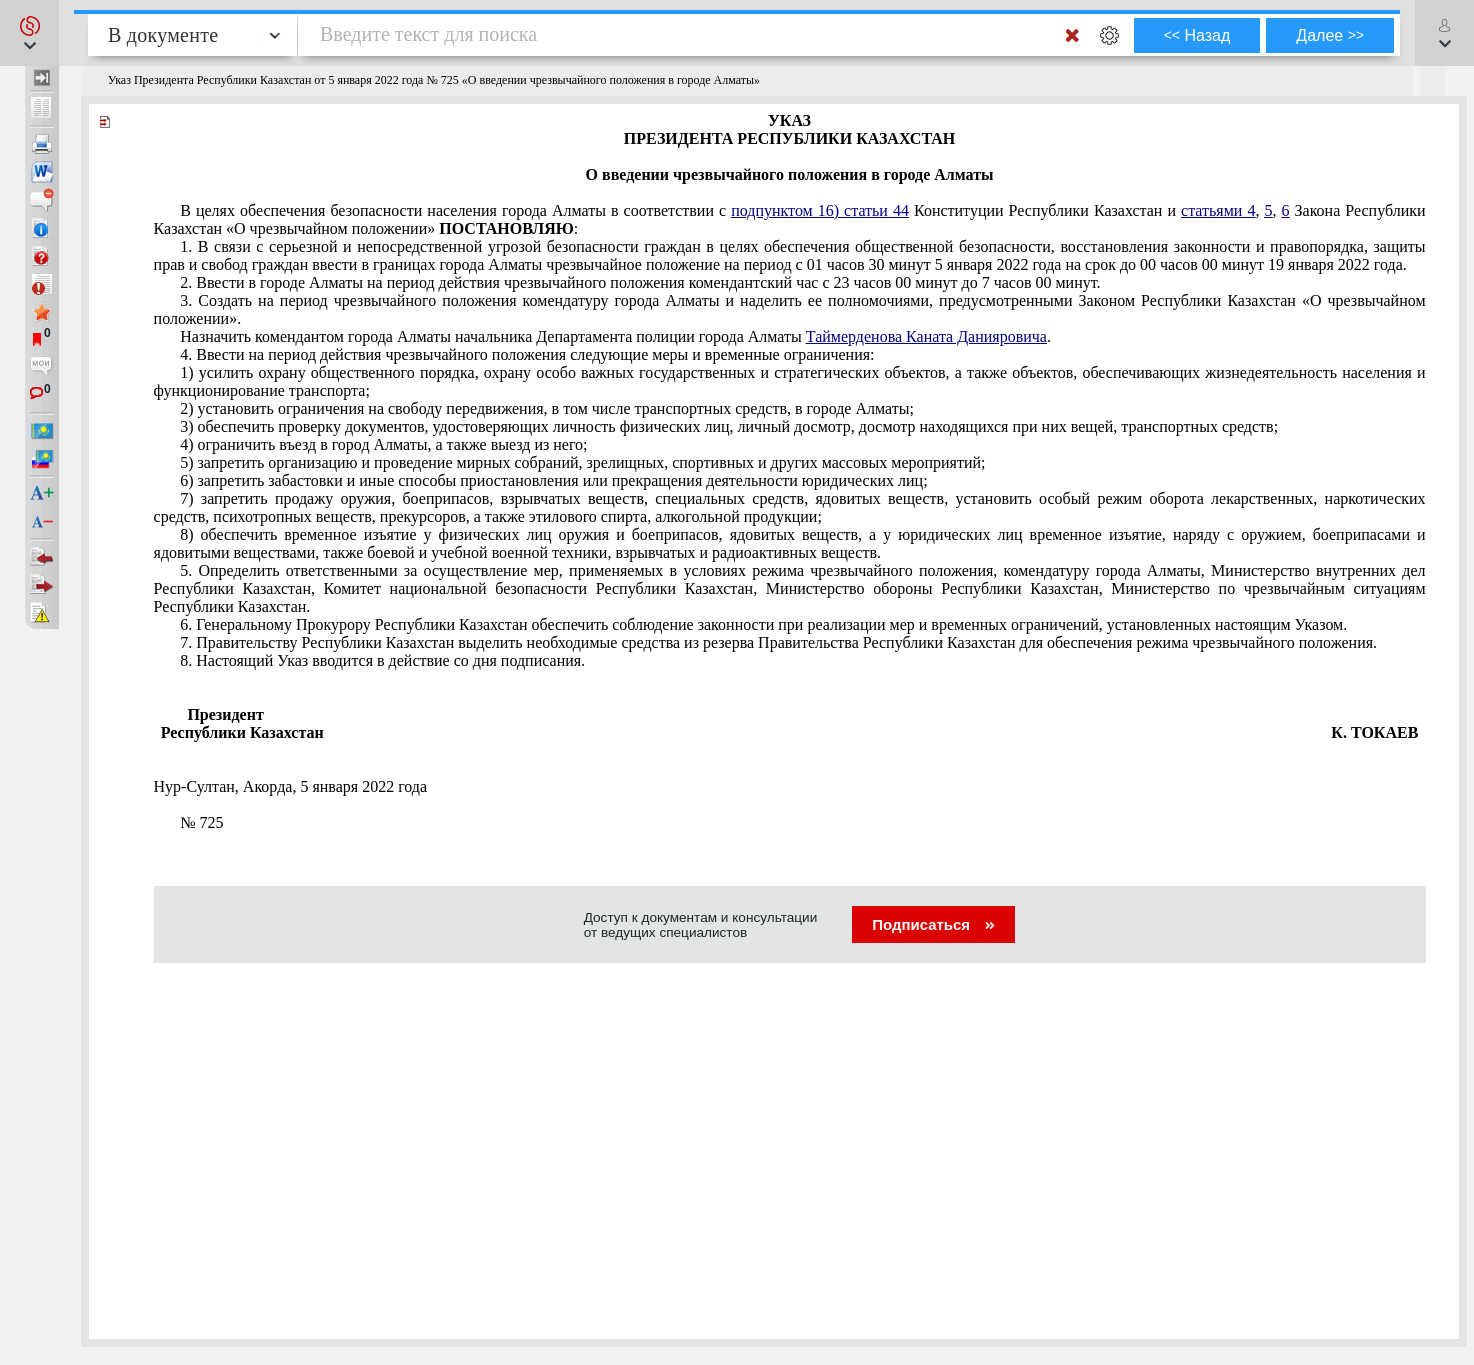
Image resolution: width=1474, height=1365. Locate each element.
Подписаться (933, 924)
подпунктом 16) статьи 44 (820, 210)
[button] (29, 33)
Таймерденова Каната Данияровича (926, 336)
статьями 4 (1218, 210)
